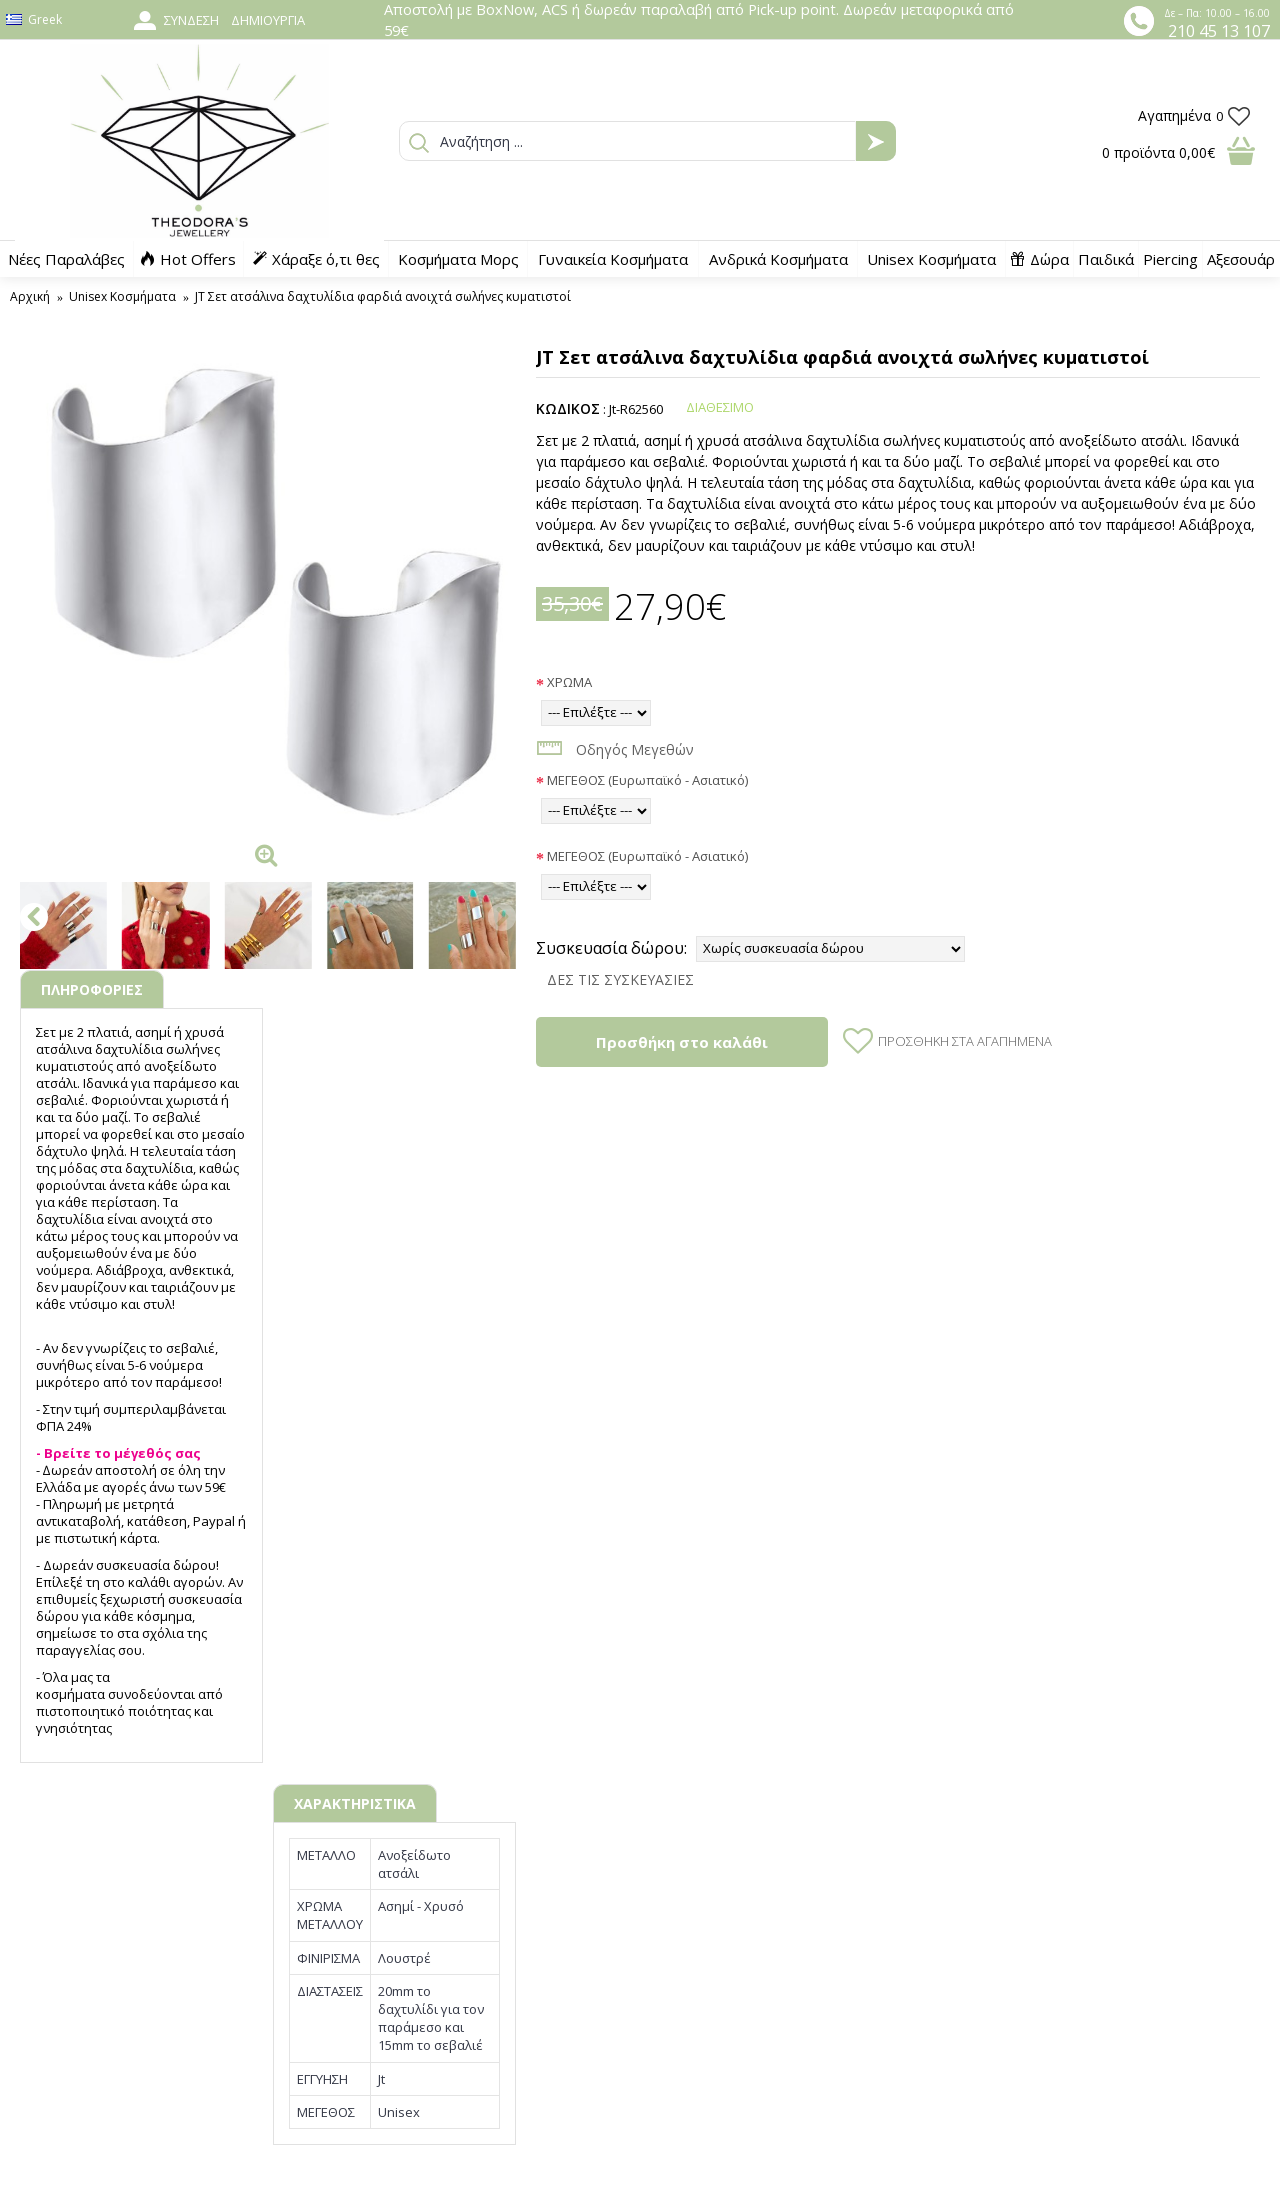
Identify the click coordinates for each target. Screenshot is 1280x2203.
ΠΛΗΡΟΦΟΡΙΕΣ (92, 989)
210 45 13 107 (1219, 31)
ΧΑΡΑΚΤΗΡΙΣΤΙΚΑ (355, 1803)
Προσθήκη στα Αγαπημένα (965, 1041)
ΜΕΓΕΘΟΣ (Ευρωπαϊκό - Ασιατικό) (647, 780)
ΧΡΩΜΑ (569, 682)
